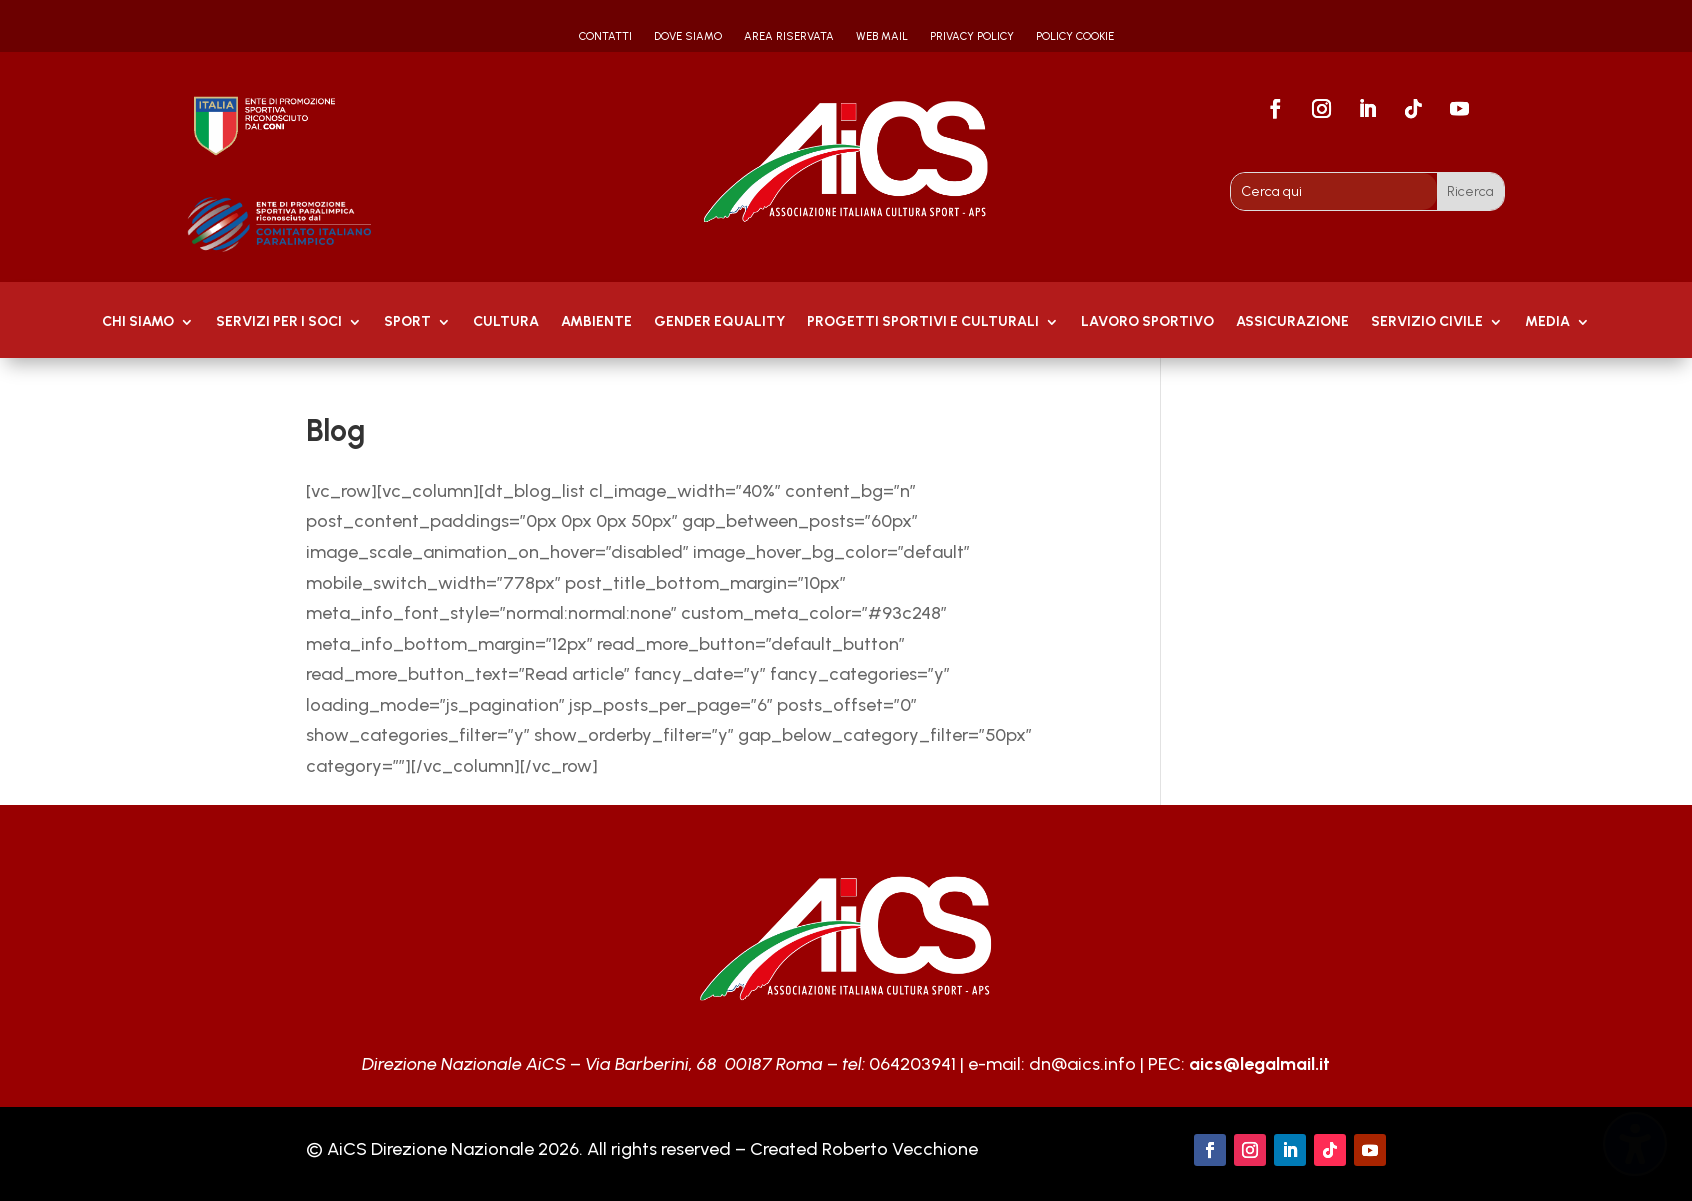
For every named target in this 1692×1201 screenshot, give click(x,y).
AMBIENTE (596, 322)
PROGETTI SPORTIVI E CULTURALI (923, 322)
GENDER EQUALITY (719, 322)
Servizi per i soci (279, 322)
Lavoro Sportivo (1147, 322)
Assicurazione (1292, 322)
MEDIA (1547, 322)
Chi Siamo (138, 322)
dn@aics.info (1082, 1064)
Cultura (506, 322)
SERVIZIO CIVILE (1427, 322)
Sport (407, 322)
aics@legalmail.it (1259, 1064)
